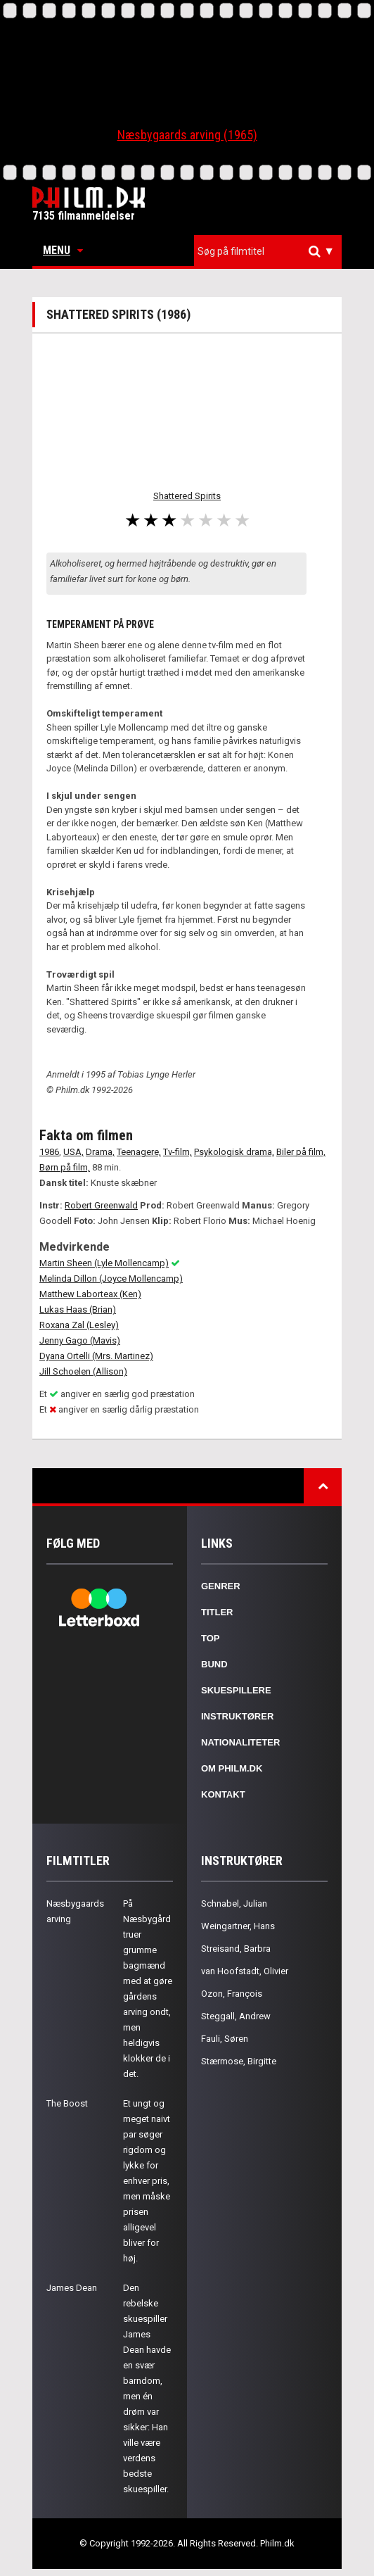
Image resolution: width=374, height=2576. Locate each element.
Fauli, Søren (224, 2038)
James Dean (71, 2288)
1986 (49, 1152)
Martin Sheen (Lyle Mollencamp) (104, 1263)
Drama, (100, 1152)
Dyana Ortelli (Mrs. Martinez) (96, 1356)
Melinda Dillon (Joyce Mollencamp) (111, 1278)
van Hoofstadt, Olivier (244, 1971)
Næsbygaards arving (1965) (187, 134)
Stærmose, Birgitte (238, 2061)
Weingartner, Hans (238, 1926)
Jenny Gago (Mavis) (79, 1340)
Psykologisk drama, (234, 1152)
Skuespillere (236, 1690)
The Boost (67, 2103)
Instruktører (237, 1716)
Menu (63, 250)
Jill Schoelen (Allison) (83, 1371)
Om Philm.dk (231, 1768)
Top (210, 1638)
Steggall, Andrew (236, 2016)
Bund (214, 1664)
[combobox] (268, 251)
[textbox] (271, 251)
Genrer (220, 1586)
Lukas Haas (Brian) (77, 1309)
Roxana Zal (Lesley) (79, 1325)
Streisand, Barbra (236, 1948)
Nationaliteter (240, 1742)
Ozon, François (231, 1993)
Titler (217, 1612)
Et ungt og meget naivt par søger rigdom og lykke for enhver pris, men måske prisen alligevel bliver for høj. (146, 2181)
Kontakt (223, 1794)
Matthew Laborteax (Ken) (90, 1294)
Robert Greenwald (101, 1205)
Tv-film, (177, 1152)
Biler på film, (300, 1152)
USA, (73, 1152)
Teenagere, (139, 1152)
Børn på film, (64, 1167)
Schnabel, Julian (234, 1903)
